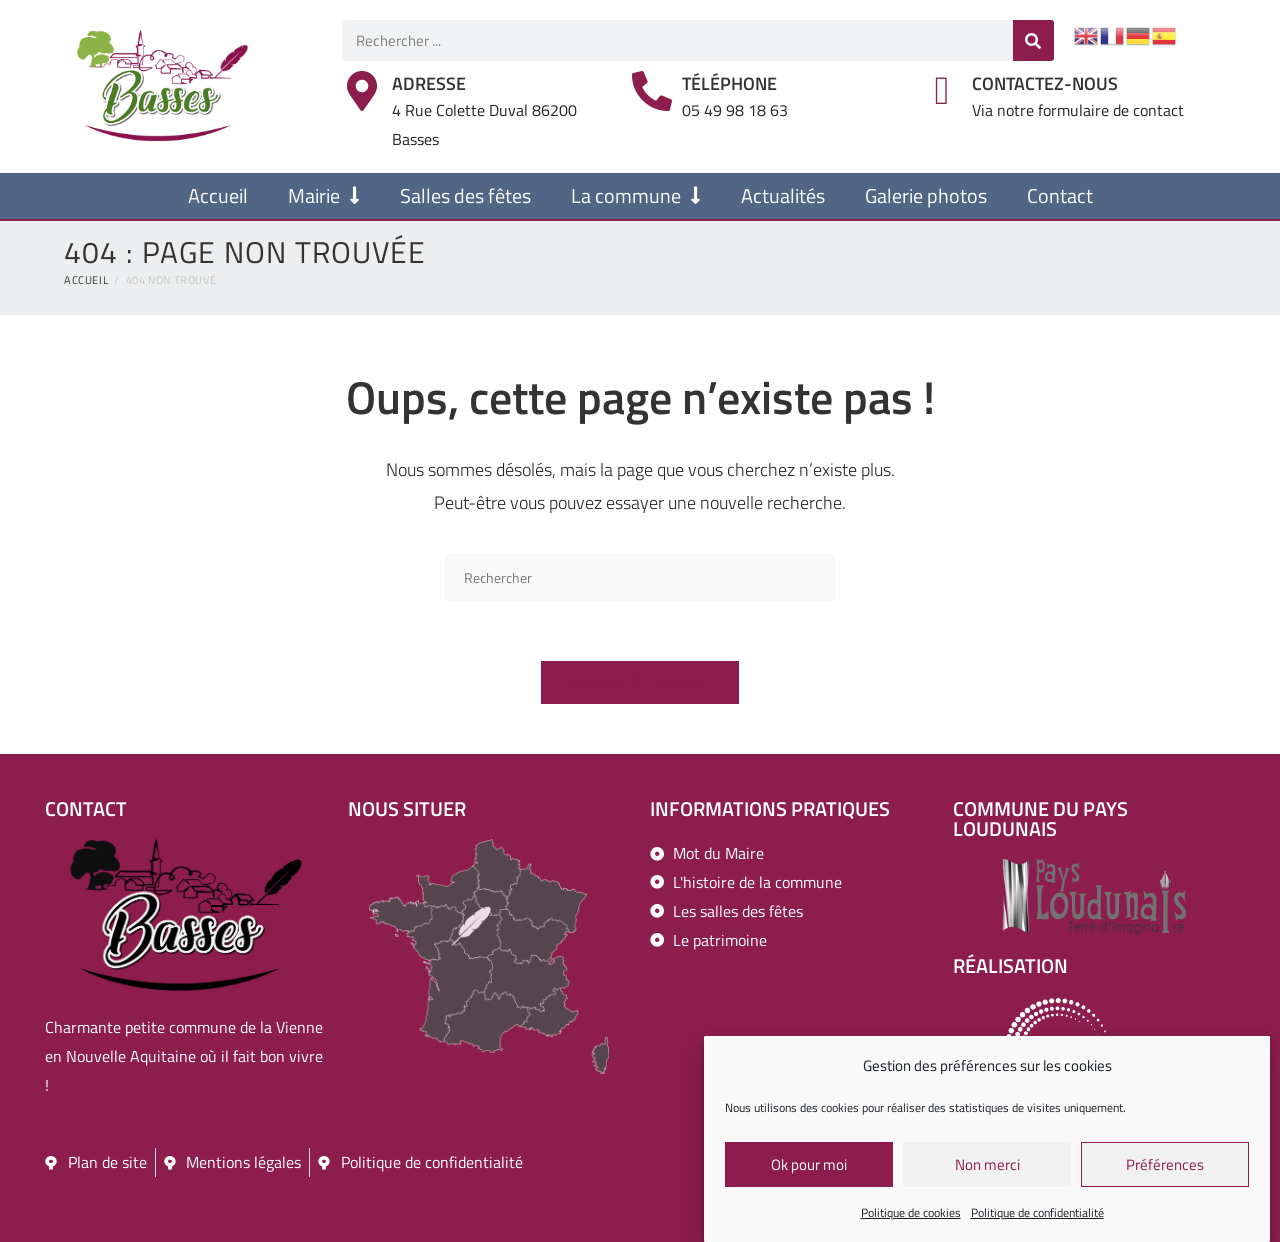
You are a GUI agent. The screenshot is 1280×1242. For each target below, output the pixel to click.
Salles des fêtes (465, 195)
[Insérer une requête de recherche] (640, 577)
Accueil (218, 195)
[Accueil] (86, 280)
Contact (1060, 195)
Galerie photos (926, 195)
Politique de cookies (911, 1216)
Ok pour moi (809, 1167)
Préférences (1165, 1167)
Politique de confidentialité (1037, 1216)
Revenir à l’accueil (640, 682)
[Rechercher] (1033, 40)
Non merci (987, 1167)
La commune (636, 196)
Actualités (783, 195)
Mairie (324, 196)
